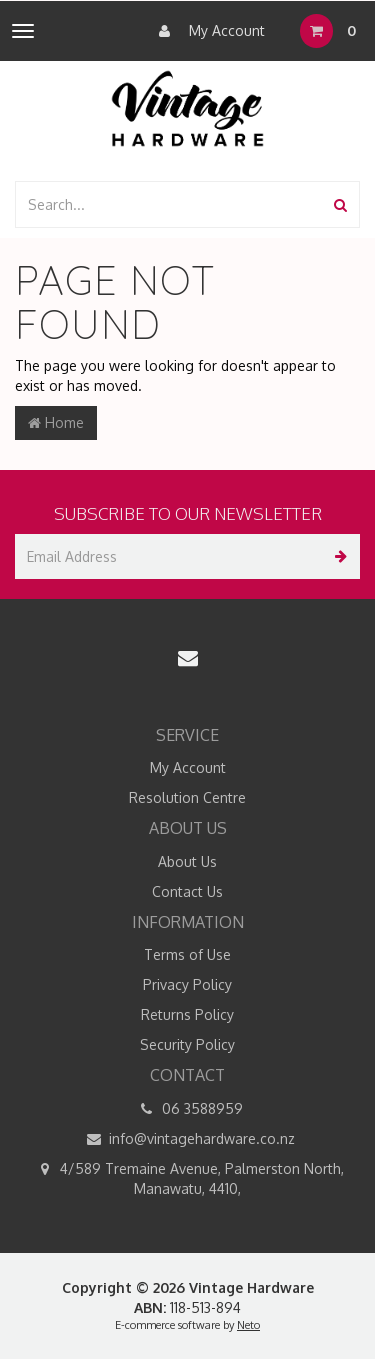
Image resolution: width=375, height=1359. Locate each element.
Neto (248, 1325)
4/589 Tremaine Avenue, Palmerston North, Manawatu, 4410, (187, 1178)
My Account (207, 31)
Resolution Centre (187, 797)
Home (56, 422)
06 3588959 (188, 1109)
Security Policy (187, 1044)
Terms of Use (187, 954)
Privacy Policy (187, 984)
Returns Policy (187, 1014)
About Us (187, 861)
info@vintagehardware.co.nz (187, 1139)
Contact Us (187, 891)
